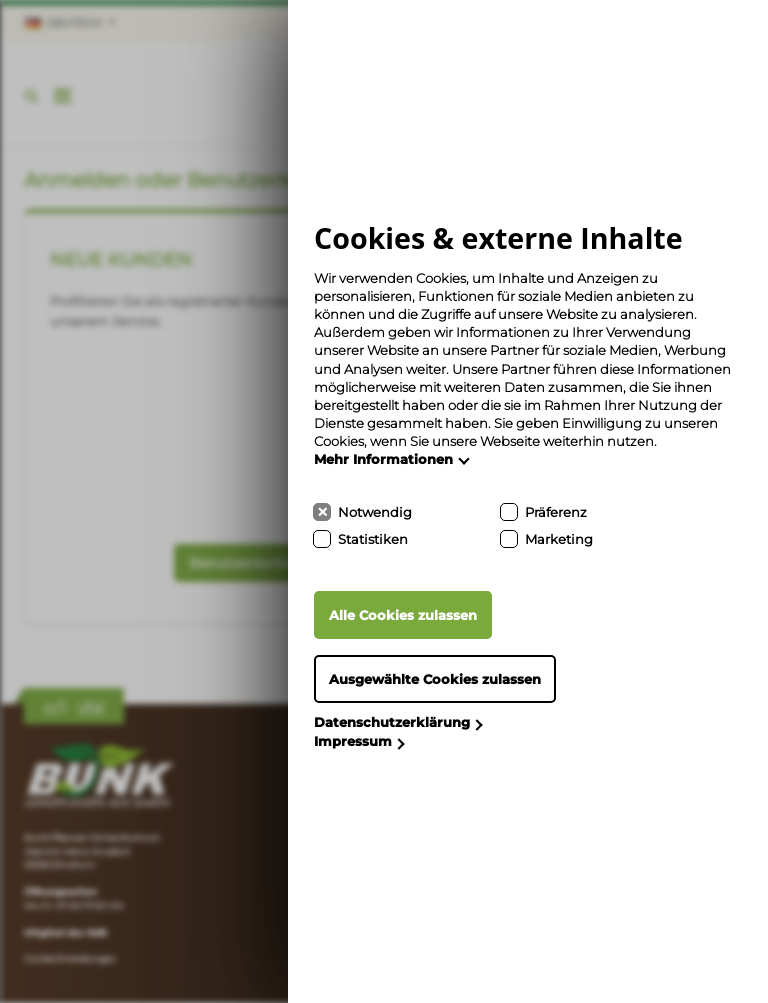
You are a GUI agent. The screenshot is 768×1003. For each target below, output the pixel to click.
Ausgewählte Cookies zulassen (435, 679)
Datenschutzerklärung (392, 722)
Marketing (559, 539)
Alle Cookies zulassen (403, 615)
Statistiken (373, 539)
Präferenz (556, 512)
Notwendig (375, 512)
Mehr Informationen (383, 459)
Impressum (353, 741)
